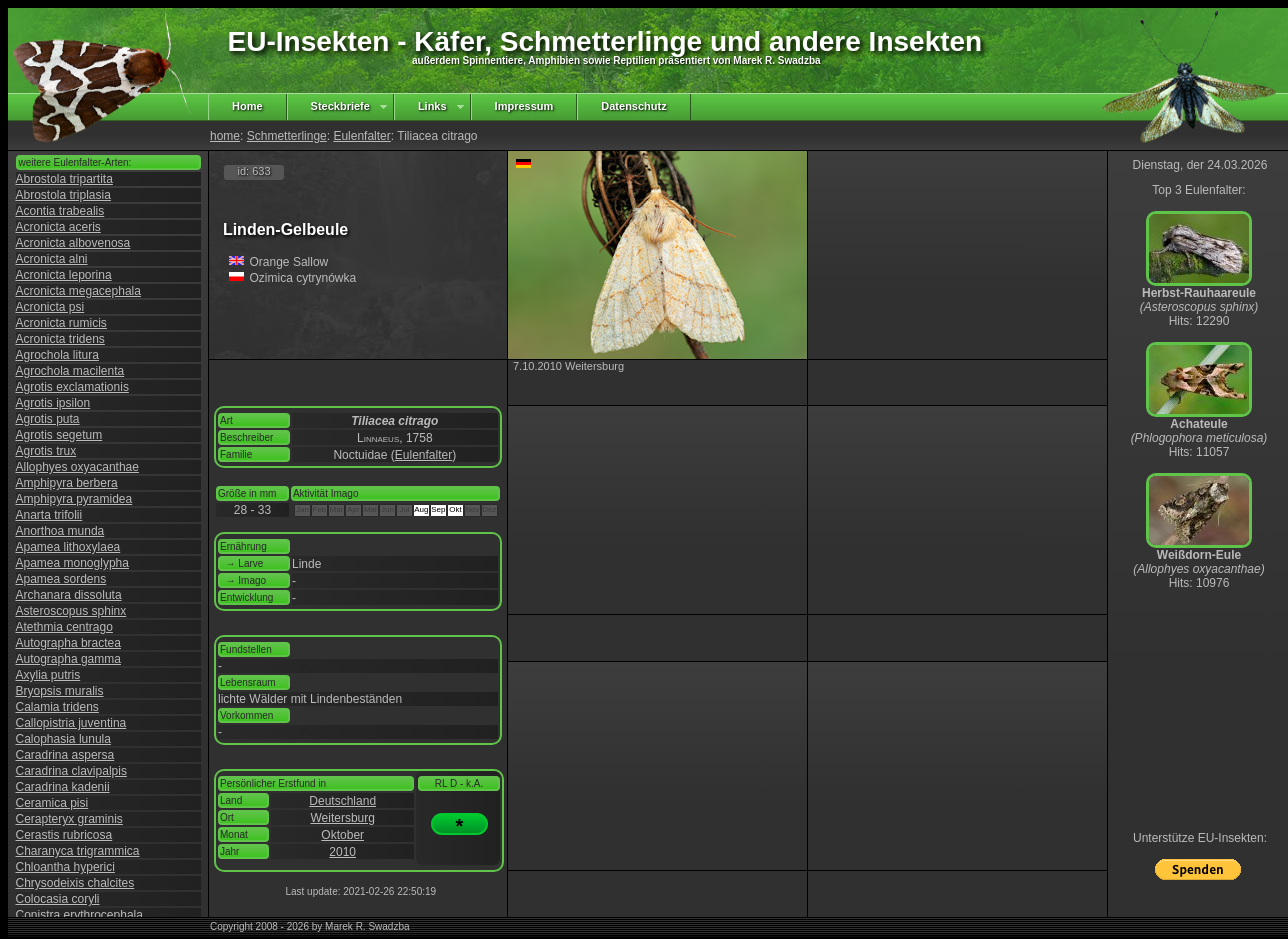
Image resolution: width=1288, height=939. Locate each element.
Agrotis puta (48, 419)
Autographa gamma (68, 659)
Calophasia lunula (63, 739)
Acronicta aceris (58, 227)
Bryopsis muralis (60, 691)
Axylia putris (48, 675)
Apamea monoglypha (72, 563)
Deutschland (342, 801)
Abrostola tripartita (64, 179)
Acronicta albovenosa (73, 243)
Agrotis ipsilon (53, 403)
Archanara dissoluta (69, 595)
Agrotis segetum (59, 435)
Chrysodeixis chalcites (75, 883)
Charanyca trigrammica (78, 851)
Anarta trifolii (49, 515)
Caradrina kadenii (63, 787)
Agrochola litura (57, 355)
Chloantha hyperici (65, 867)
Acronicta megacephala (78, 291)
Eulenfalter (361, 136)
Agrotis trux (46, 451)
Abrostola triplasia (63, 195)
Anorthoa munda (60, 531)
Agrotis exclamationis (72, 387)
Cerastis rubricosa (64, 835)
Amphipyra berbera (67, 483)
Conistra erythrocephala (79, 915)
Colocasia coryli (58, 899)
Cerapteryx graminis (69, 819)
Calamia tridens (57, 707)
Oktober (342, 835)
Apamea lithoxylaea (68, 547)
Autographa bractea (68, 643)
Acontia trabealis (60, 211)
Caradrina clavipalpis (71, 771)
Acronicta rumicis (61, 323)
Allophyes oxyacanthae (77, 467)
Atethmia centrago (64, 627)
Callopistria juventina (71, 723)
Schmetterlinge (287, 136)
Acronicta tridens (60, 339)
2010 (342, 852)
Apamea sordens (61, 579)
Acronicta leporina (64, 275)
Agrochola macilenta (70, 371)
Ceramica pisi (52, 803)
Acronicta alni (52, 259)
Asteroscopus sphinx (71, 611)
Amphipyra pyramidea (74, 499)
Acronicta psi (50, 307)
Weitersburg (342, 818)
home (225, 136)
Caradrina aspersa (65, 755)
